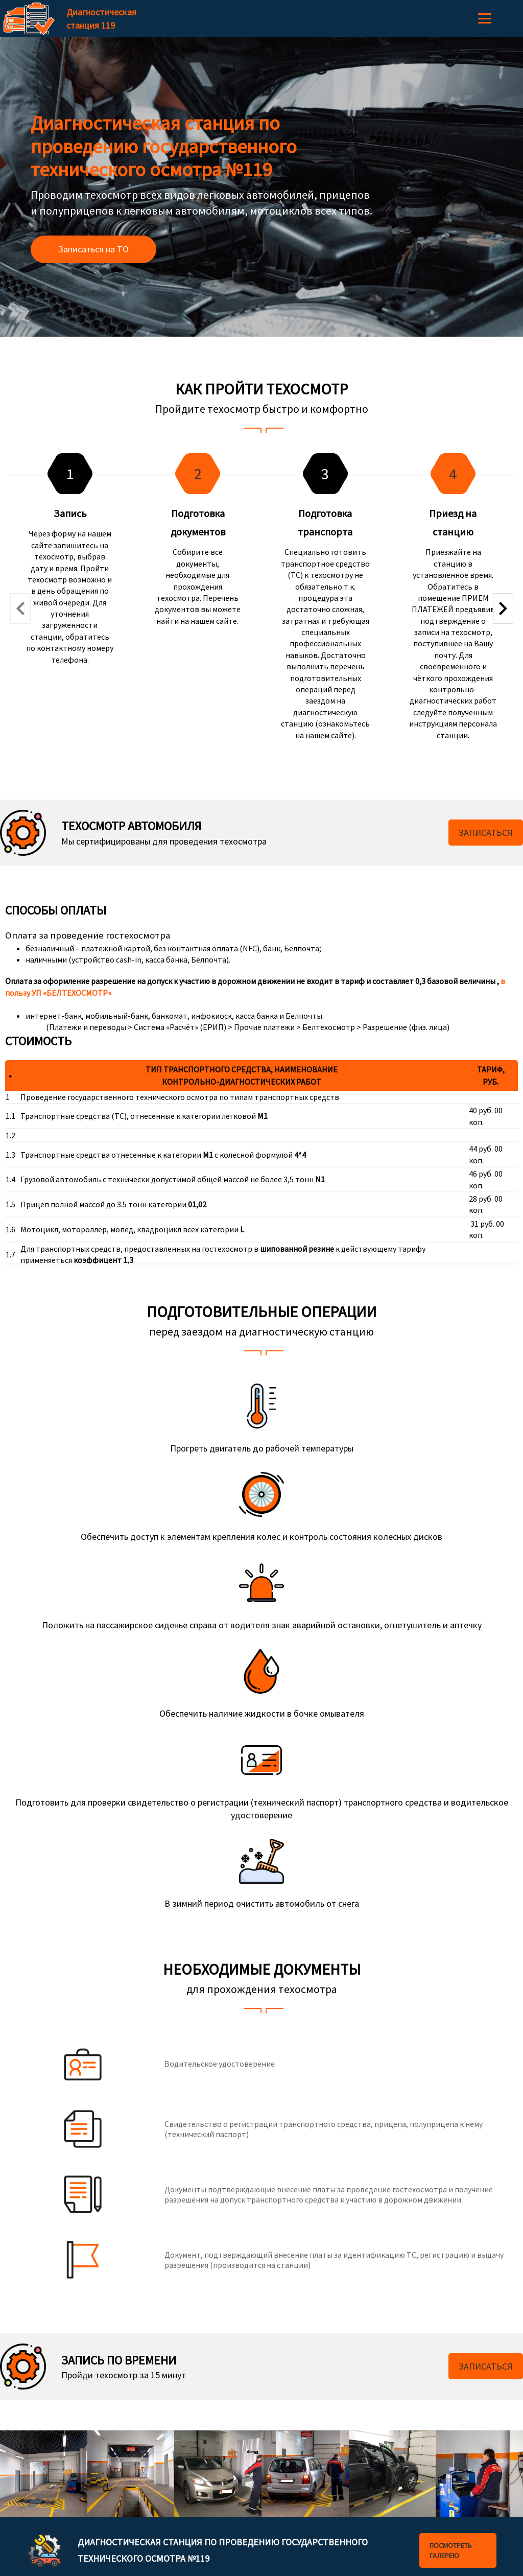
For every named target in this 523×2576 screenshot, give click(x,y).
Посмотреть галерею (451, 2550)
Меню (484, 18)
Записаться (486, 832)
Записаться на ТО (93, 249)
